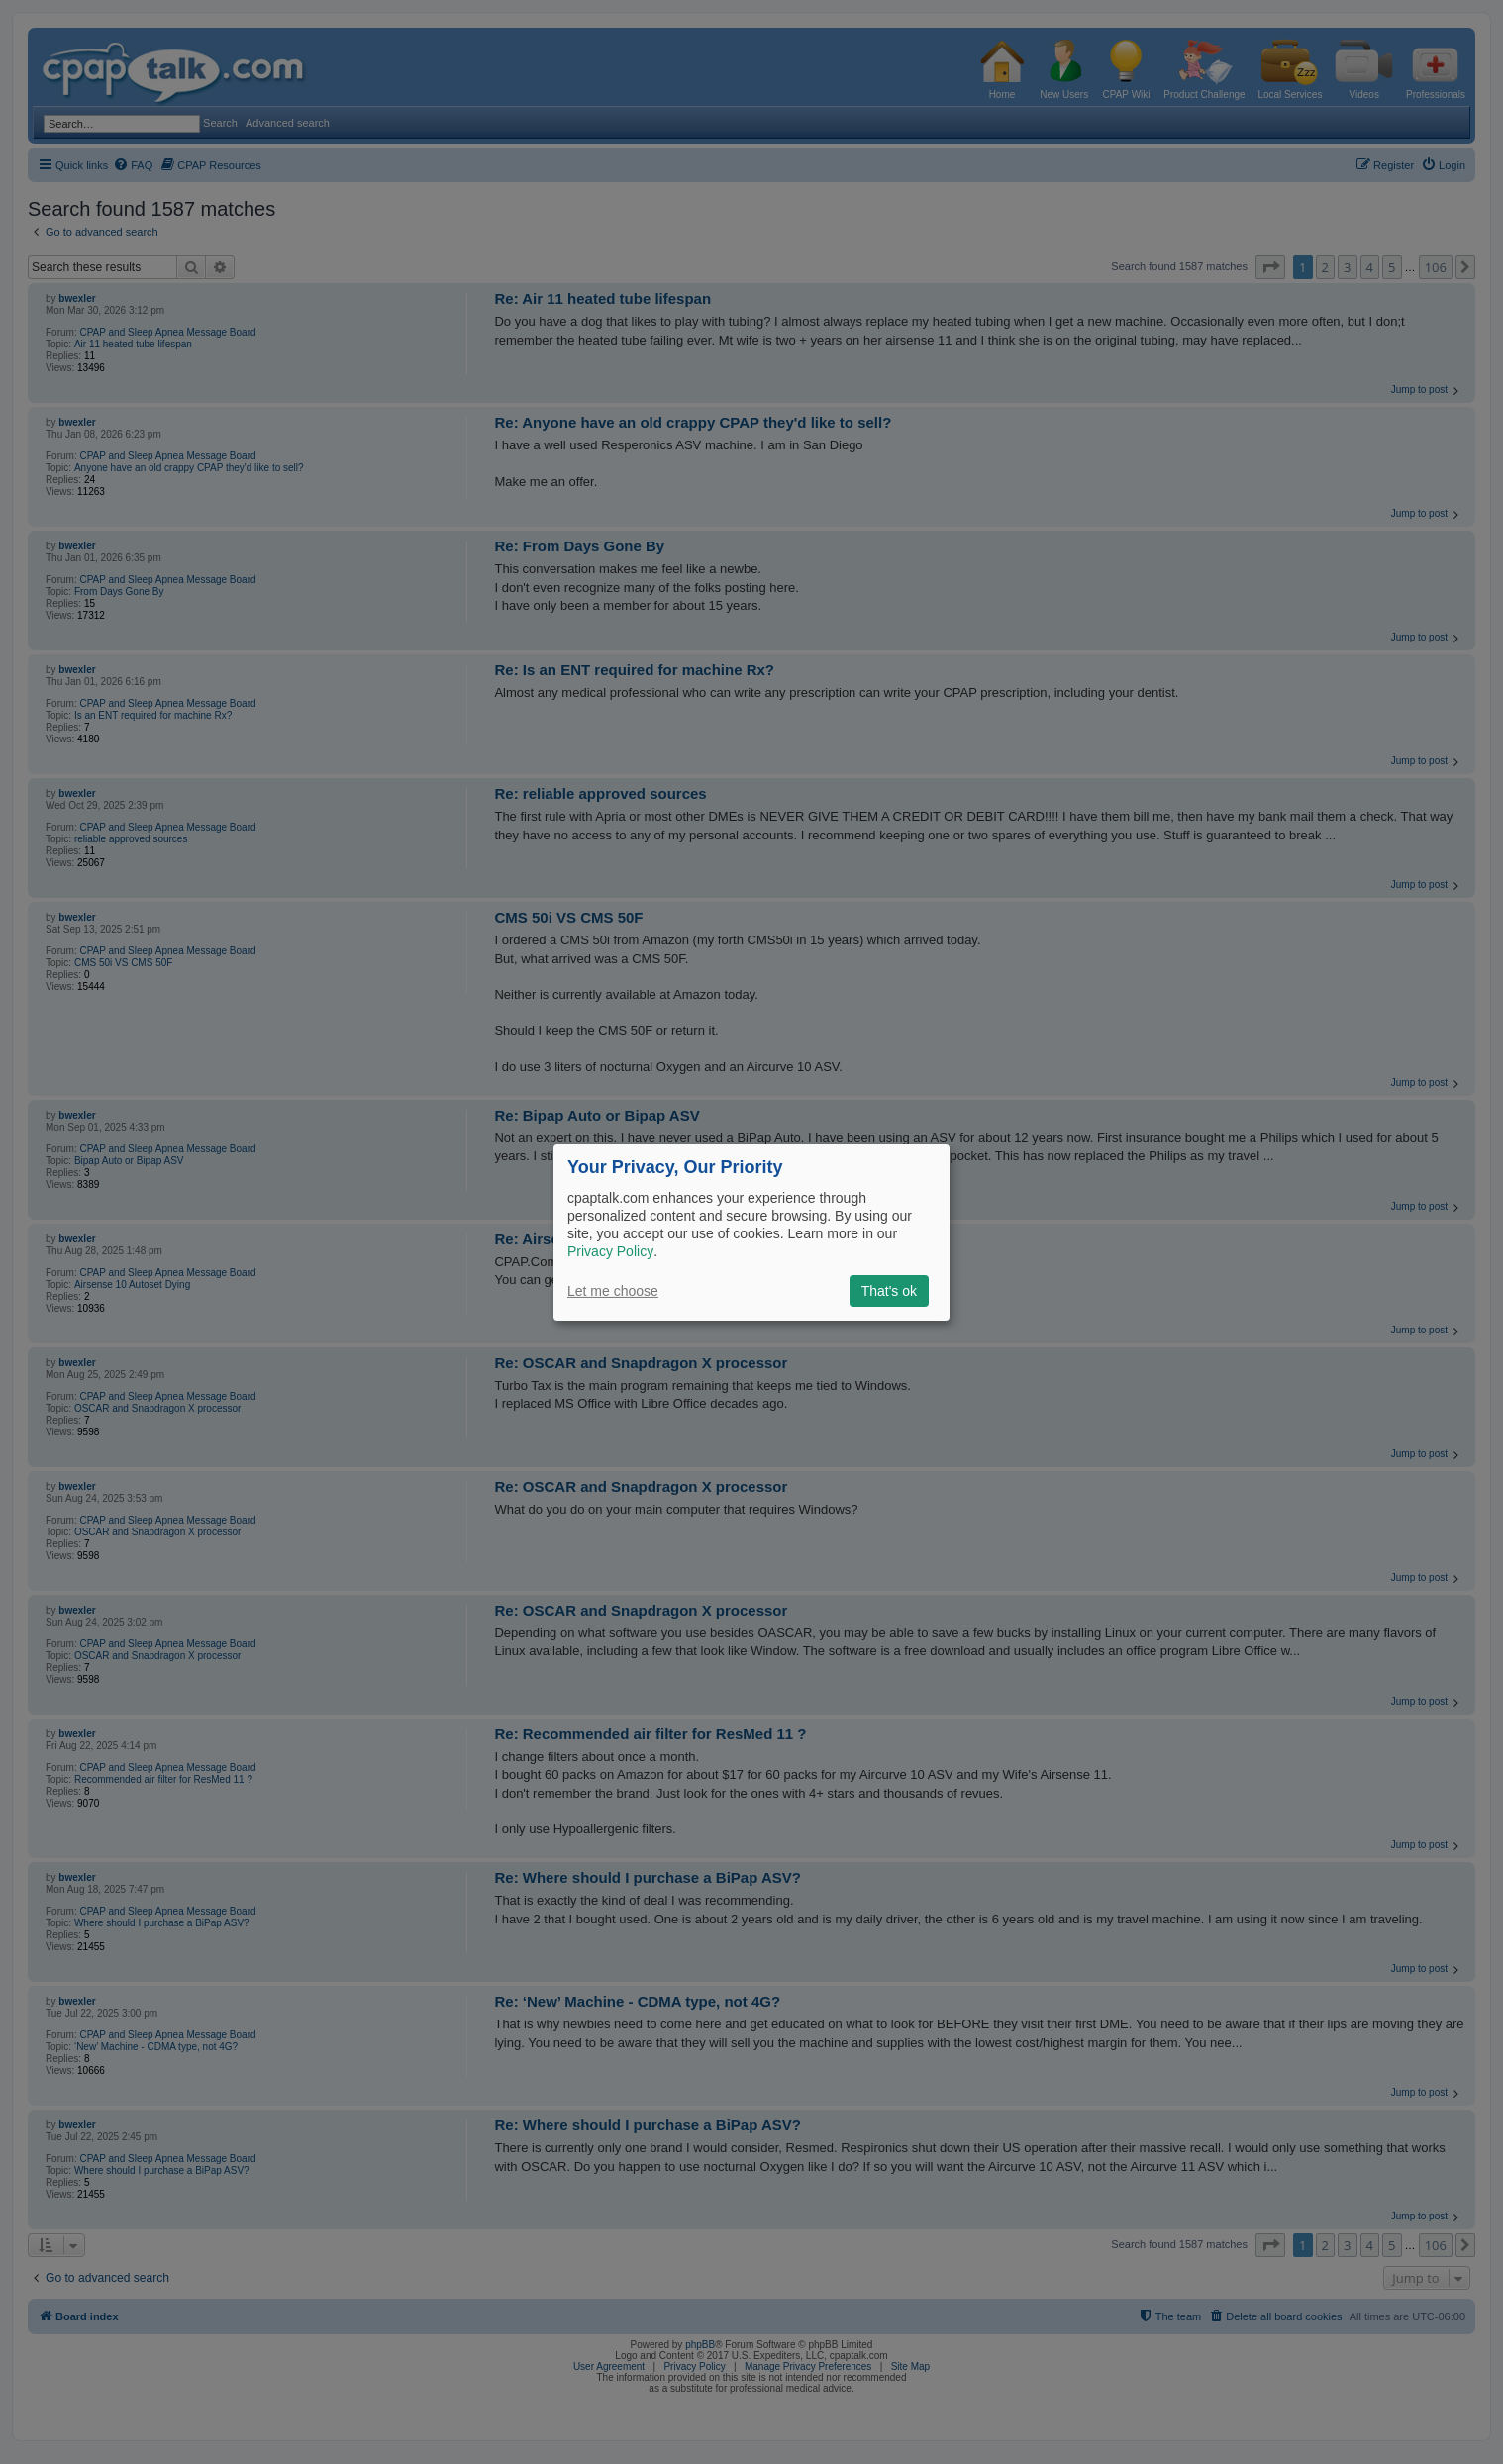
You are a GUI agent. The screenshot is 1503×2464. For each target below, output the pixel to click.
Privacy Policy (610, 1251)
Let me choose (612, 1291)
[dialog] (751, 1231)
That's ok (889, 1291)
